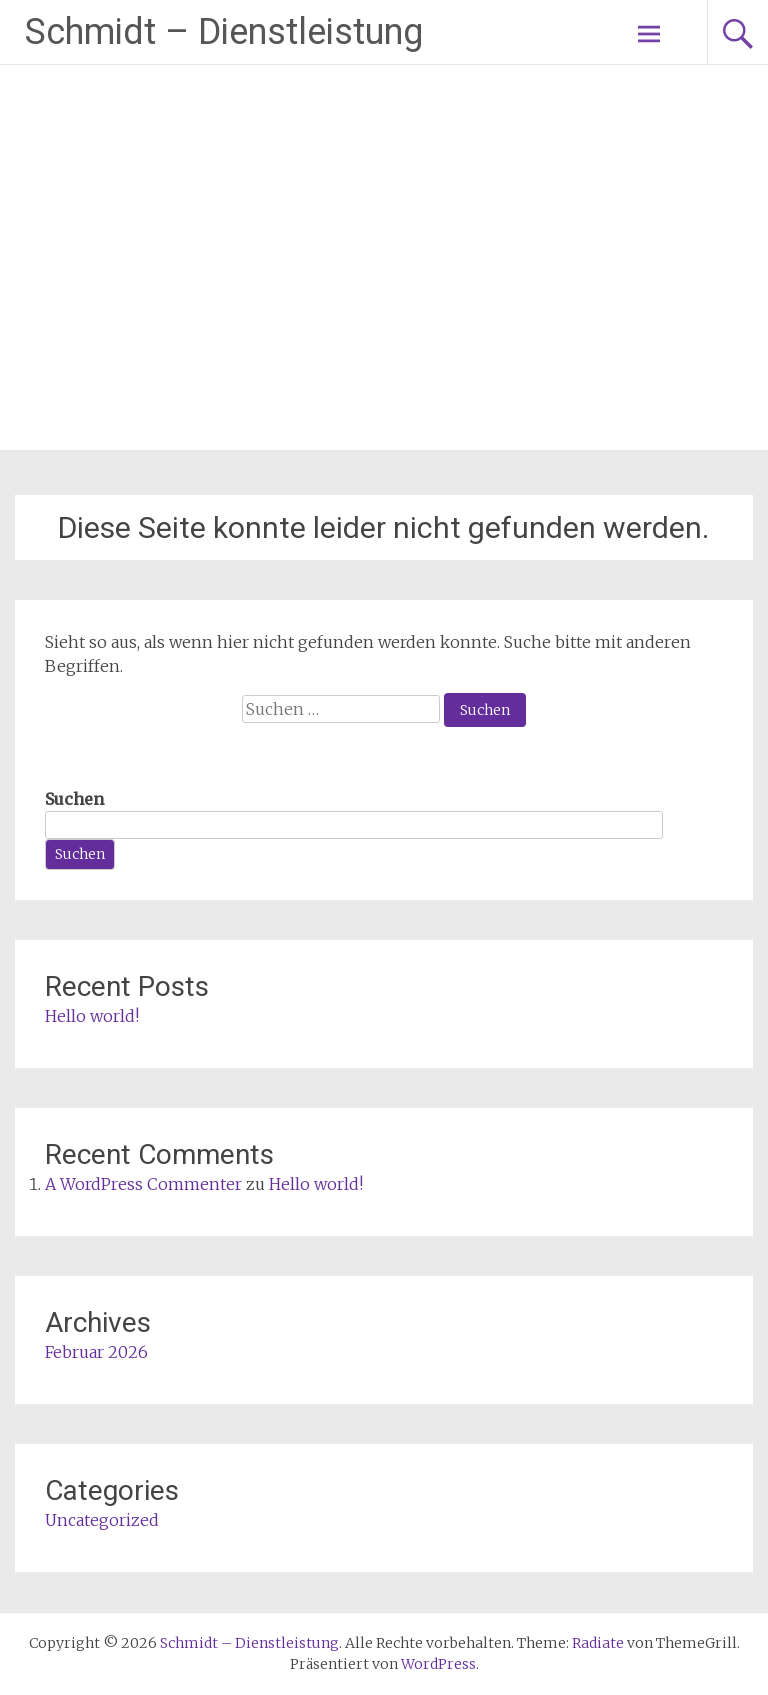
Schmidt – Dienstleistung (224, 32)
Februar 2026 (96, 1352)
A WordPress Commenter (143, 1184)
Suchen (74, 799)
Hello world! (92, 1016)
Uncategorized (102, 1520)
